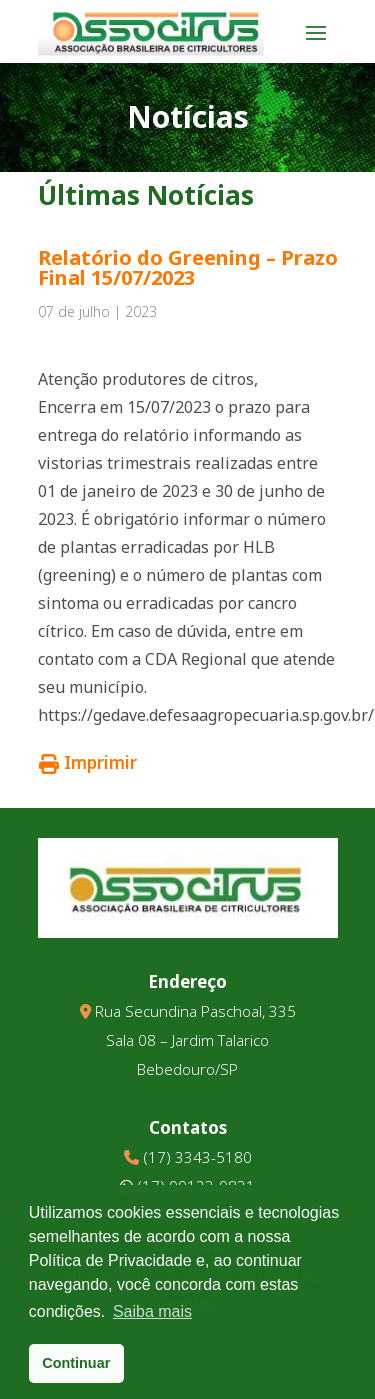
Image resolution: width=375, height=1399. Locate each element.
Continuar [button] (76, 1363)
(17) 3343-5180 (197, 1157)
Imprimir (88, 762)
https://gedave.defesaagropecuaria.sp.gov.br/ (206, 715)
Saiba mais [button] (152, 1311)
